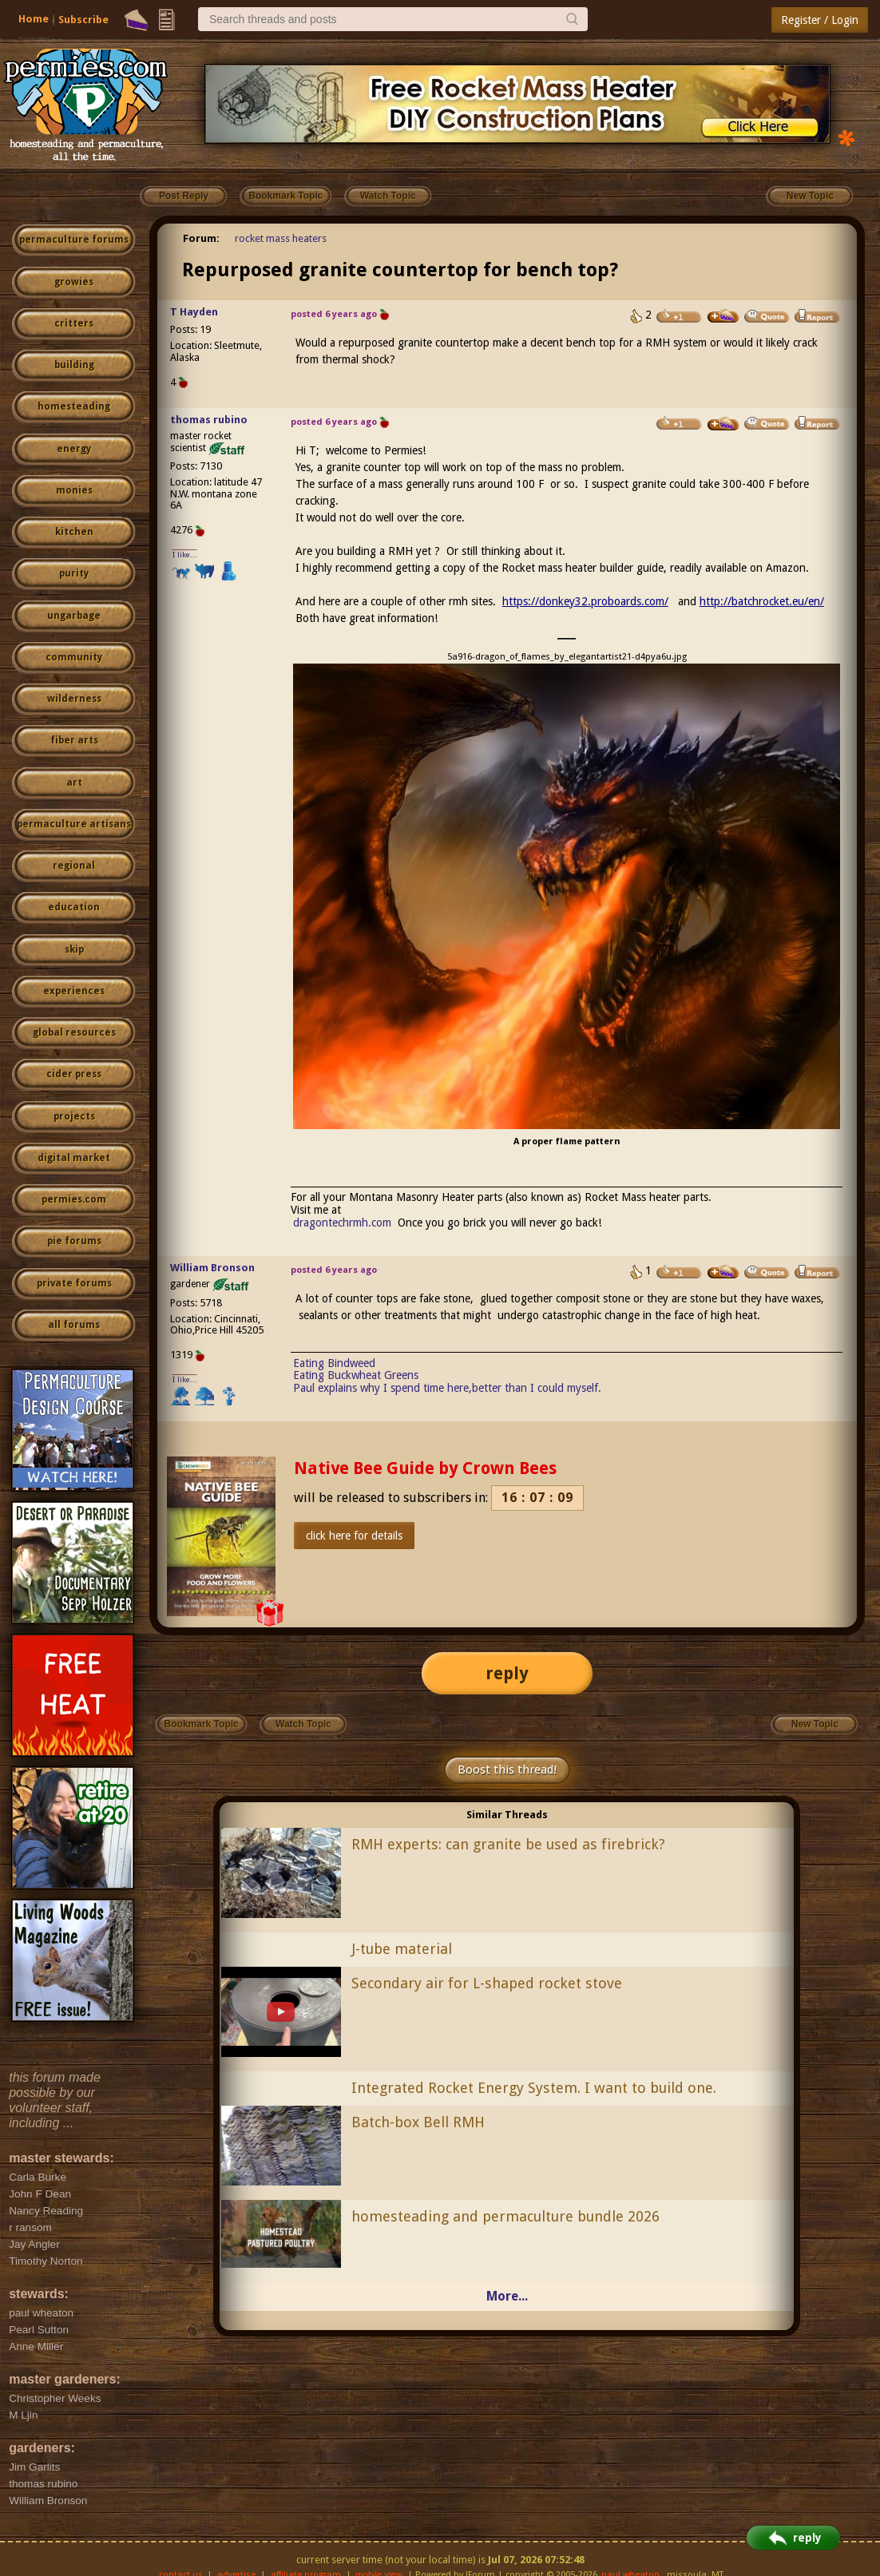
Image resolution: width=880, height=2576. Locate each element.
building (74, 365)
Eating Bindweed (334, 1363)
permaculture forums (74, 239)
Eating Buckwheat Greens (355, 1375)
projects (74, 1116)
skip (74, 949)
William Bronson (212, 1268)
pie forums (74, 1240)
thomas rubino (209, 420)
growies (73, 281)
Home (33, 19)
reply (507, 1673)
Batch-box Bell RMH (418, 2122)
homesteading (74, 406)
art (74, 782)
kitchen (74, 531)
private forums (74, 1283)
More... (507, 2296)
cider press (73, 1074)
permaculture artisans (74, 824)
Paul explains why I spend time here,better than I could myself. (447, 1387)
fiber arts (74, 740)
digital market (74, 1157)
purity (74, 573)
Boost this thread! (507, 1769)
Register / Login (819, 20)
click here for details (354, 1535)
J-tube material (401, 1948)
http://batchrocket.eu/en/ (762, 601)
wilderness (74, 698)
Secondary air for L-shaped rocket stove (486, 1983)
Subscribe (83, 20)
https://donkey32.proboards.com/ (585, 601)
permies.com (74, 1199)
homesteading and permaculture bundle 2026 (505, 2216)
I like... (184, 554)
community (74, 657)
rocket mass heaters (281, 238)
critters (73, 323)
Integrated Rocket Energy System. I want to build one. (533, 2087)
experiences (74, 991)
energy (74, 448)
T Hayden (194, 312)
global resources (74, 1032)
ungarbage (74, 615)
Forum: (201, 238)
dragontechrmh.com (342, 1222)
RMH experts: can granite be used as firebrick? (508, 1844)
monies (74, 490)
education (74, 907)
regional (74, 865)
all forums (74, 1324)
